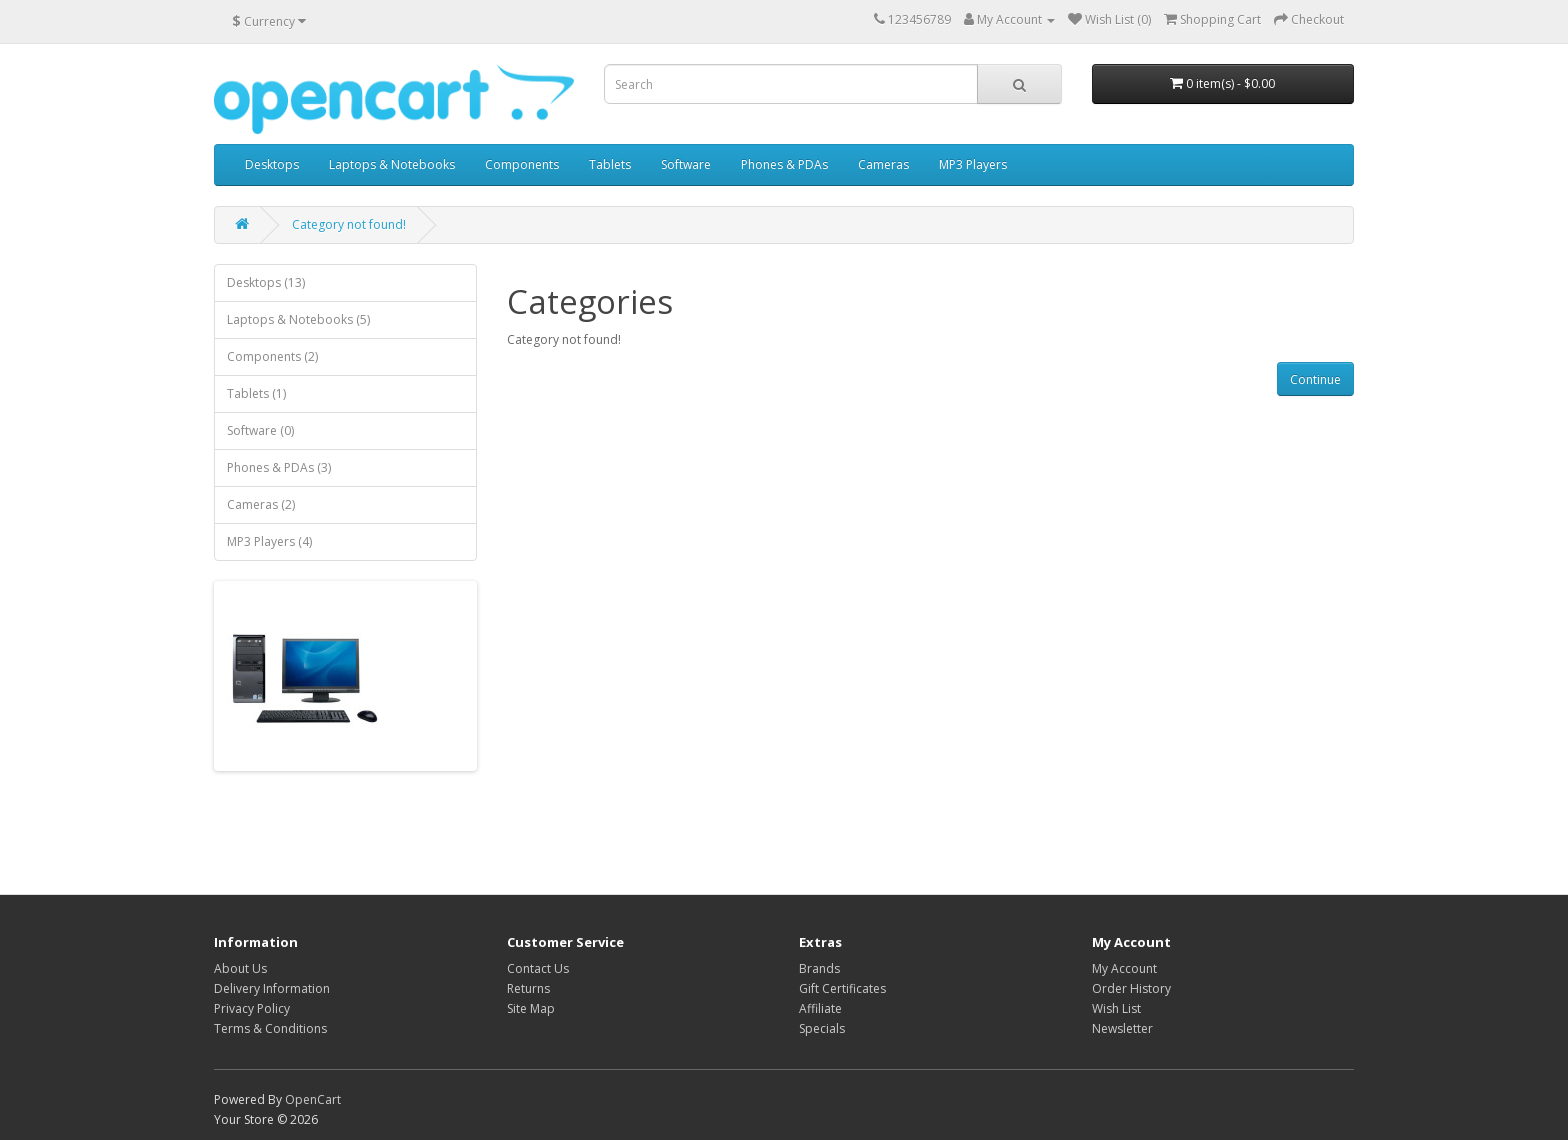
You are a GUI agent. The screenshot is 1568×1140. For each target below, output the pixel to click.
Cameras (883, 164)
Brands (819, 968)
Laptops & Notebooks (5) (298, 319)
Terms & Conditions (270, 1028)
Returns (528, 988)
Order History (1131, 988)
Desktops (272, 164)
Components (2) (272, 356)
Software (686, 164)
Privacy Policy (252, 1008)
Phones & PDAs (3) (279, 467)
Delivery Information (272, 988)
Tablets (610, 164)
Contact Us (538, 968)
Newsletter (1122, 1028)
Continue (1315, 379)
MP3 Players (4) (269, 541)
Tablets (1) (256, 393)
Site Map (531, 1008)
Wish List (1116, 1008)
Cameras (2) (261, 504)
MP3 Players (973, 164)
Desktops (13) (266, 282)
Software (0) (260, 430)
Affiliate (820, 1008)
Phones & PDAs (784, 164)
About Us (240, 968)
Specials (822, 1028)
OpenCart (313, 1099)
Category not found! (349, 224)
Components (522, 164)
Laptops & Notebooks (392, 164)
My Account (1124, 968)
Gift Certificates (842, 988)
